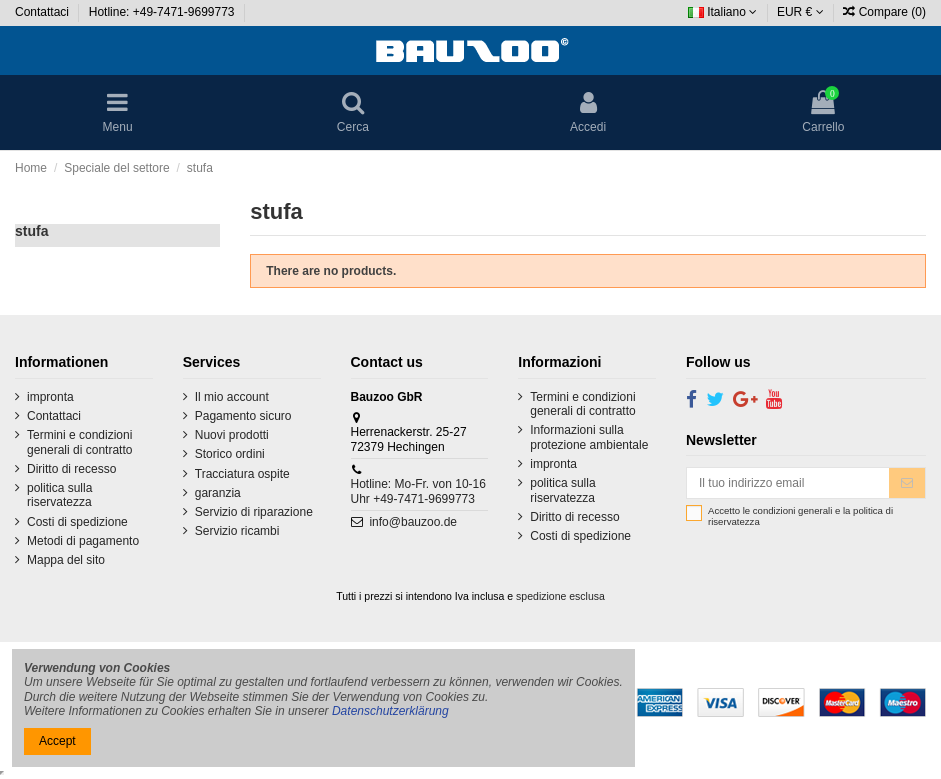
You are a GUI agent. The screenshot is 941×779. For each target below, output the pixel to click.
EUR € (800, 12)
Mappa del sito (66, 560)
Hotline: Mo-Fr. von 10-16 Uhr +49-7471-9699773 (418, 491)
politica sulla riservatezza (59, 495)
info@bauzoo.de (413, 522)
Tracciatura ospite (242, 474)
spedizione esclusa (560, 596)
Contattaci (43, 12)
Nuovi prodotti (232, 435)
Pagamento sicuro (243, 416)
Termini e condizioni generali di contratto (79, 442)
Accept (57, 741)
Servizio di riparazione (254, 512)
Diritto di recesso (71, 469)
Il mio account (232, 397)
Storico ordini (230, 454)
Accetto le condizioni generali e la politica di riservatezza (800, 516)
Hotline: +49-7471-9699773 (163, 12)
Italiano (722, 12)
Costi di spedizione (77, 522)
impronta (50, 397)
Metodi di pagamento (83, 541)
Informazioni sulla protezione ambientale (589, 437)
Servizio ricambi (237, 531)
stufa (31, 231)
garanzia (218, 493)
